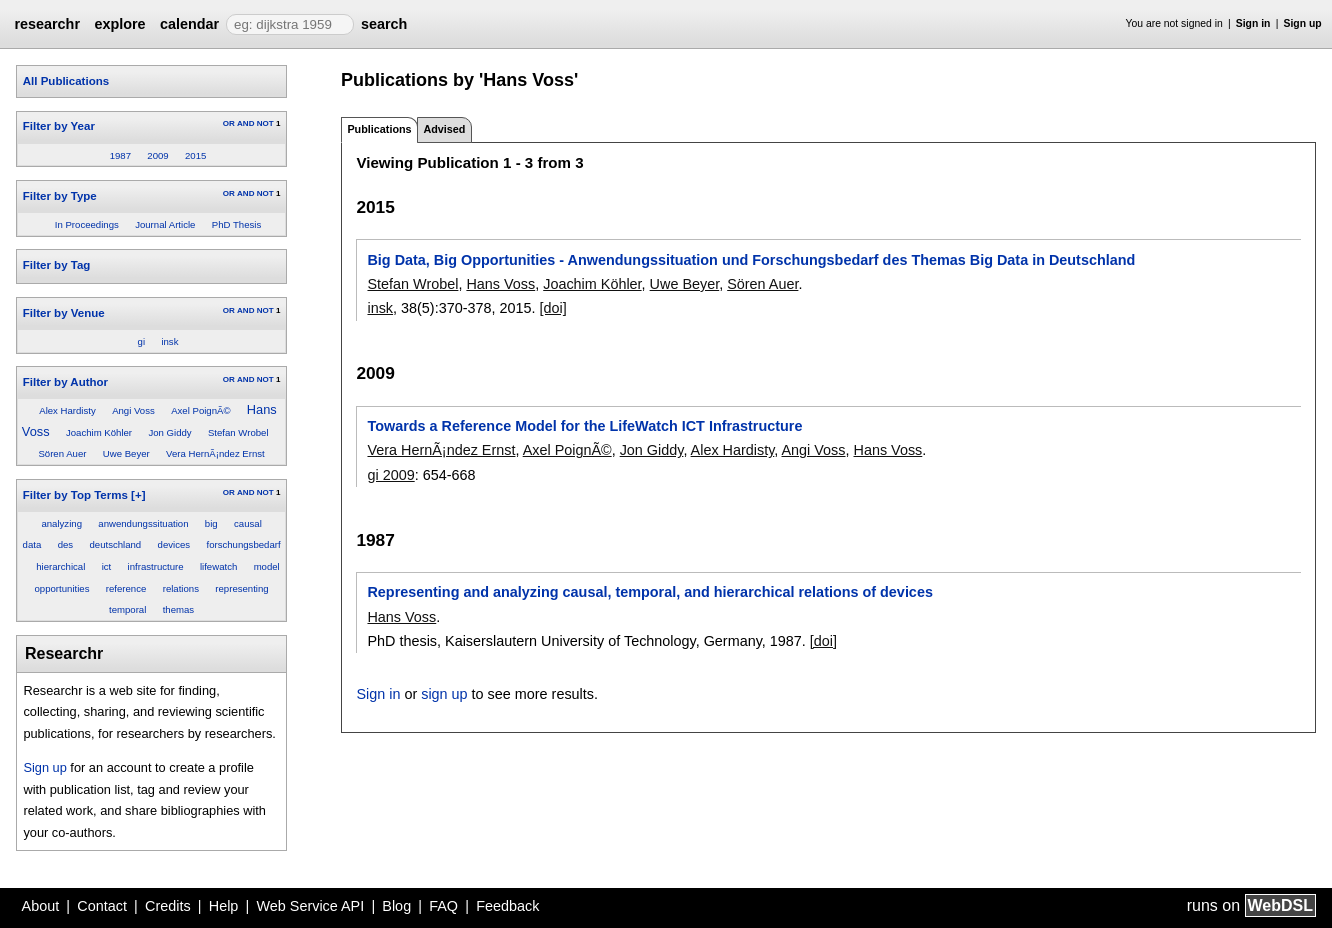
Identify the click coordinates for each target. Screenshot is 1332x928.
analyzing (61, 523)
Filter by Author (65, 382)
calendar (189, 24)
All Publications (66, 81)
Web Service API (310, 906)
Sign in (1253, 23)
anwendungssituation (143, 523)
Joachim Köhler (99, 432)
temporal (127, 609)
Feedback (507, 906)
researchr (47, 24)
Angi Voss (133, 410)
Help (224, 906)
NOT (265, 123)
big (211, 523)
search (384, 24)
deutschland (115, 544)
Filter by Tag (57, 265)
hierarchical (60, 566)
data (32, 544)
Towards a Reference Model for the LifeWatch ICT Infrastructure (584, 426)
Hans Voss (500, 284)
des (65, 544)
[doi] (553, 308)
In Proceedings (87, 224)
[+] (138, 495)
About (41, 906)
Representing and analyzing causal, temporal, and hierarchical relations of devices (649, 592)
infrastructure (156, 566)
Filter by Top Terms (75, 495)
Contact (102, 906)
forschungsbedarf (243, 544)
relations (181, 588)
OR (229, 123)
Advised (444, 129)
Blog (396, 906)
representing (241, 588)
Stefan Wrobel (238, 432)
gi (141, 341)
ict (107, 566)
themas (178, 609)
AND (245, 123)
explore (119, 24)
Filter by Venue (64, 313)
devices (174, 544)
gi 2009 (390, 475)
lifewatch (218, 566)
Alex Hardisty (67, 410)
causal (248, 523)
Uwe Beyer (126, 453)
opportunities (62, 588)
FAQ (443, 906)
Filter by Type (60, 196)
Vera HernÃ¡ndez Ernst (215, 453)
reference (126, 588)
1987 (120, 155)
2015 (195, 155)
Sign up (1303, 23)
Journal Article (165, 224)
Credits (168, 906)
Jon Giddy (169, 432)
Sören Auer (62, 453)
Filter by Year (59, 126)
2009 (157, 155)
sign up (444, 694)
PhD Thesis (236, 224)
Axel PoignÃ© (200, 410)
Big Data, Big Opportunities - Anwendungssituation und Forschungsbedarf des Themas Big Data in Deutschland (751, 260)
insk (169, 341)
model (267, 566)
